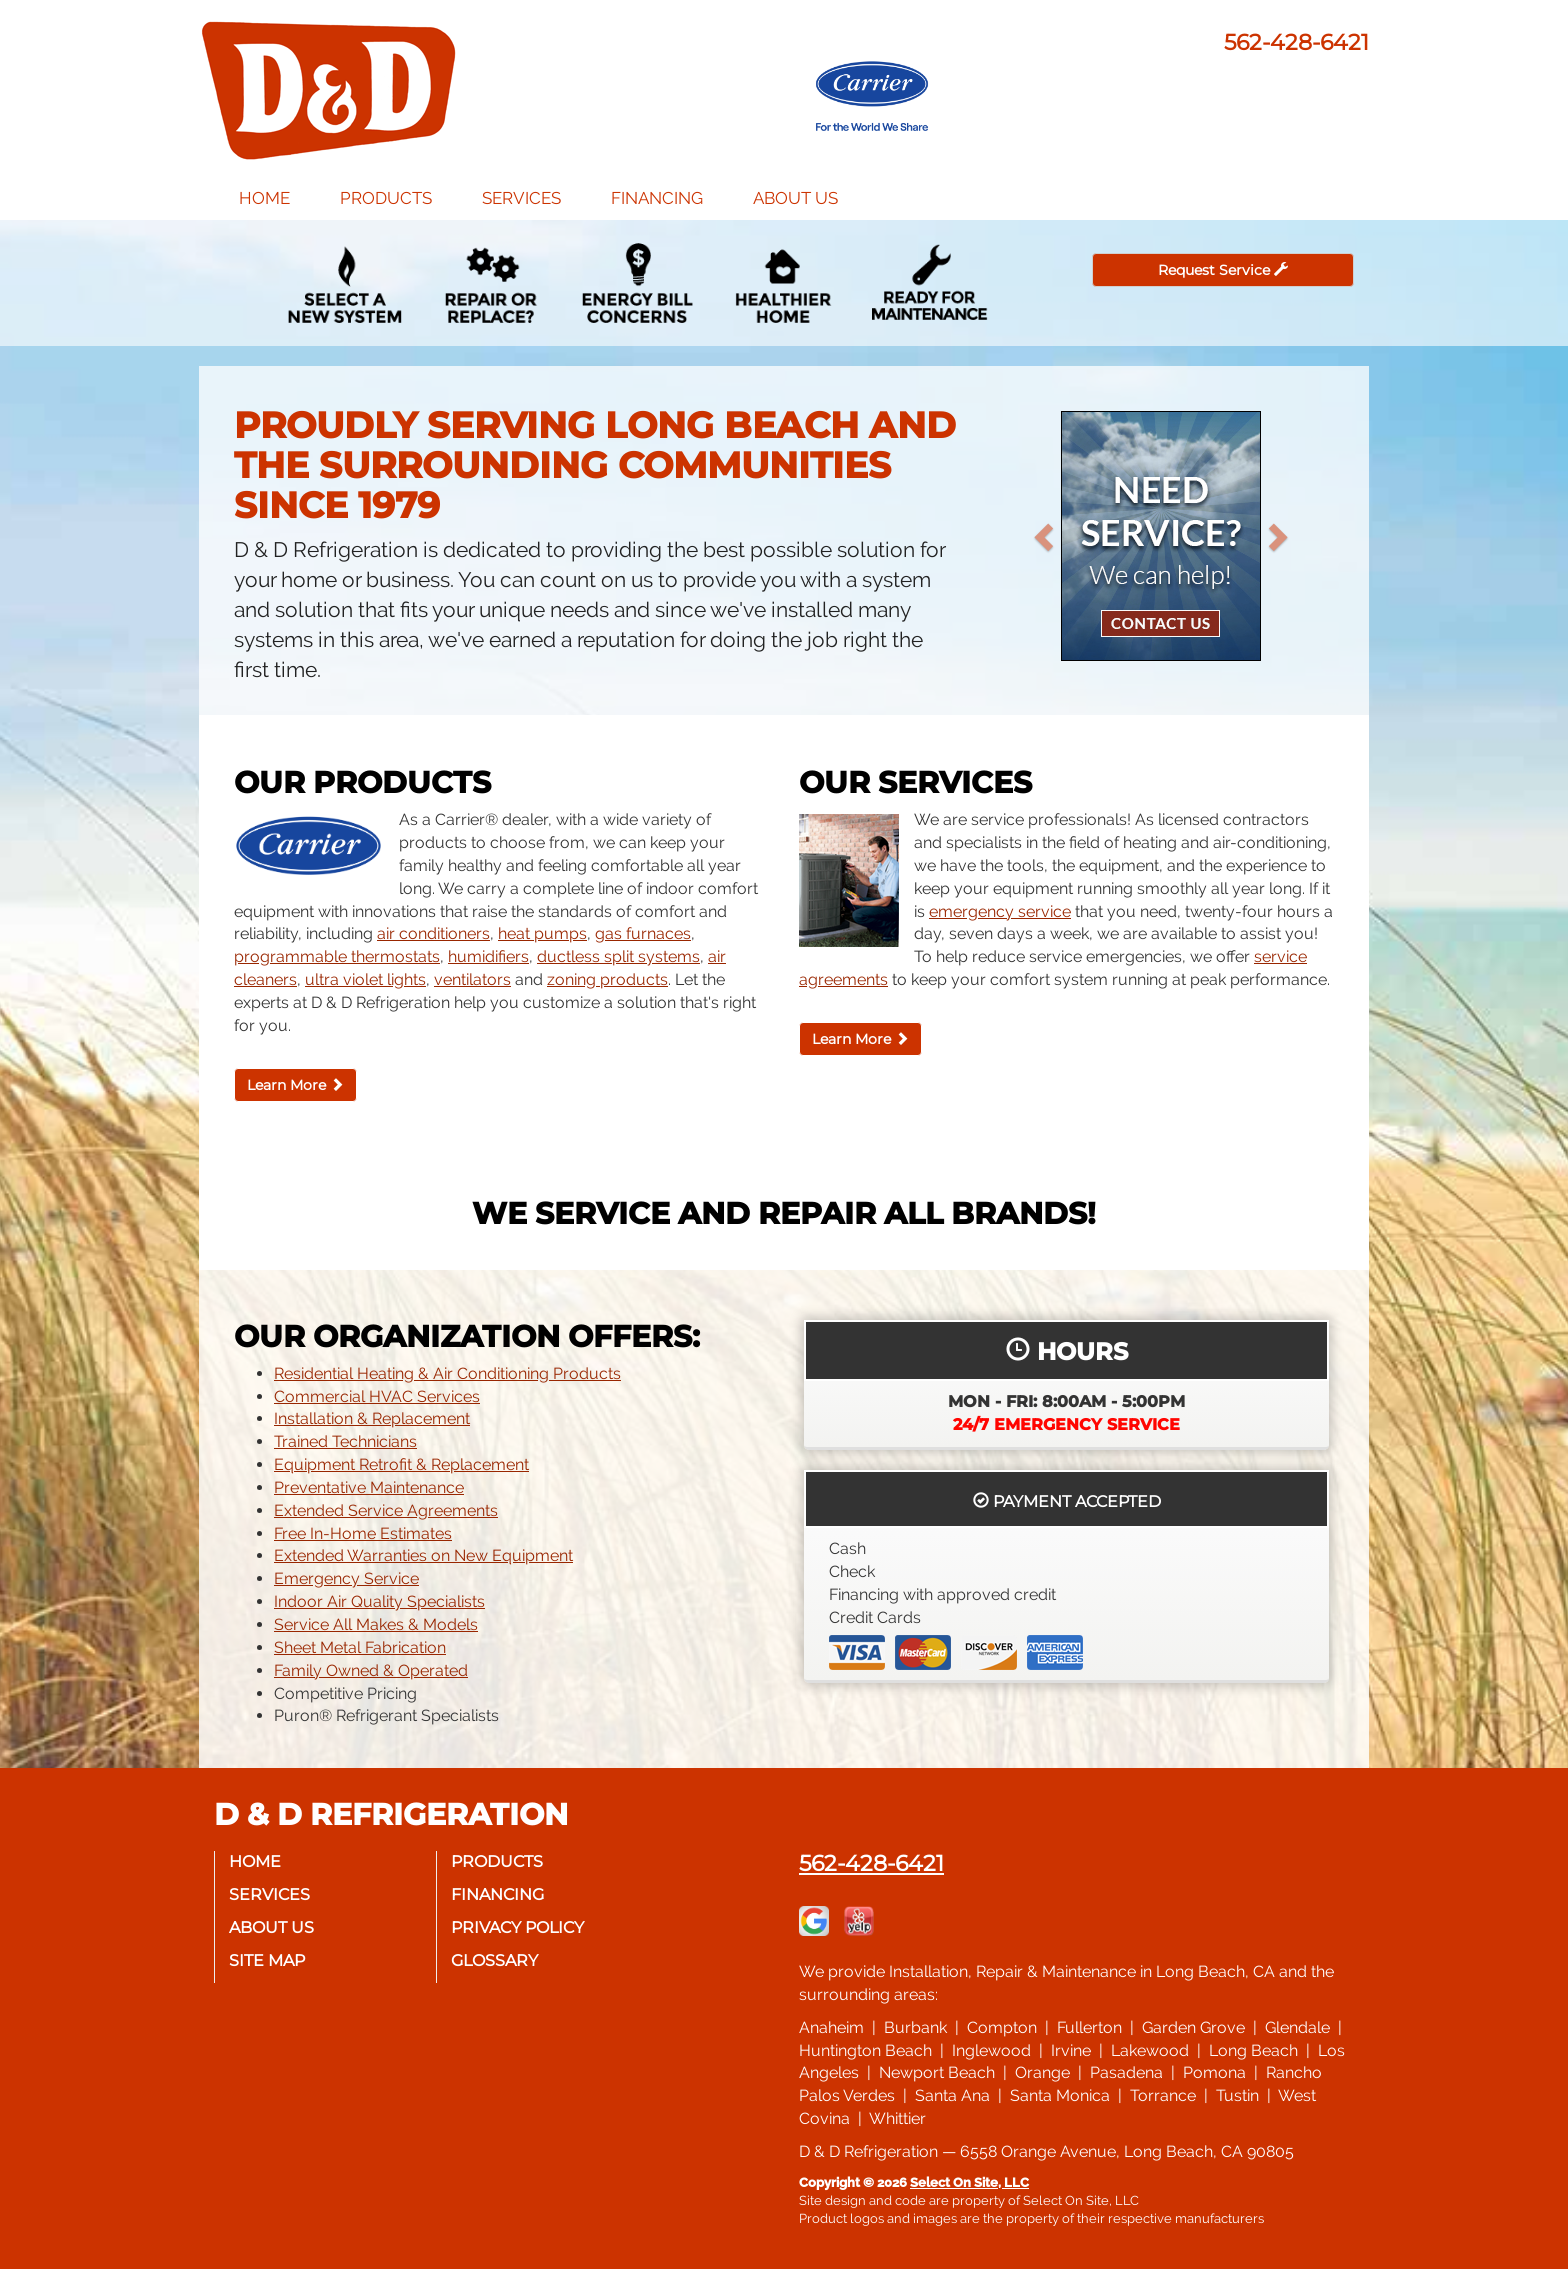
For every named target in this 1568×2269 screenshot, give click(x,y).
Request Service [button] (1223, 270)
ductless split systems (618, 956)
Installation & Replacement (372, 1418)
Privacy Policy (518, 1927)
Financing (657, 198)
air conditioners (433, 933)
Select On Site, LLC (969, 2182)
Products (386, 198)
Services (521, 198)
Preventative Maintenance (369, 1487)
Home (264, 198)
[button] (1076, 536)
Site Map (268, 1960)
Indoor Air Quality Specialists (379, 1601)
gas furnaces (643, 933)
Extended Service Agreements (386, 1510)
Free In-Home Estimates (363, 1533)
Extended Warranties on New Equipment (423, 1555)
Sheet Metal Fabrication (360, 1647)
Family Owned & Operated (371, 1670)
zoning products (607, 979)
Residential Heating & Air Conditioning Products (447, 1373)
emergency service (1000, 911)
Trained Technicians (345, 1441)
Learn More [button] (295, 1085)
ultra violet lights (365, 979)
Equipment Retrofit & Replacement (401, 1464)
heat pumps (542, 933)
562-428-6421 (871, 1863)
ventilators (472, 979)
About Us (795, 198)
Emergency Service (346, 1578)
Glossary (495, 1960)
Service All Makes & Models (376, 1624)
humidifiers (488, 956)
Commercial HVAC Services (377, 1396)
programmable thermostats (337, 956)
